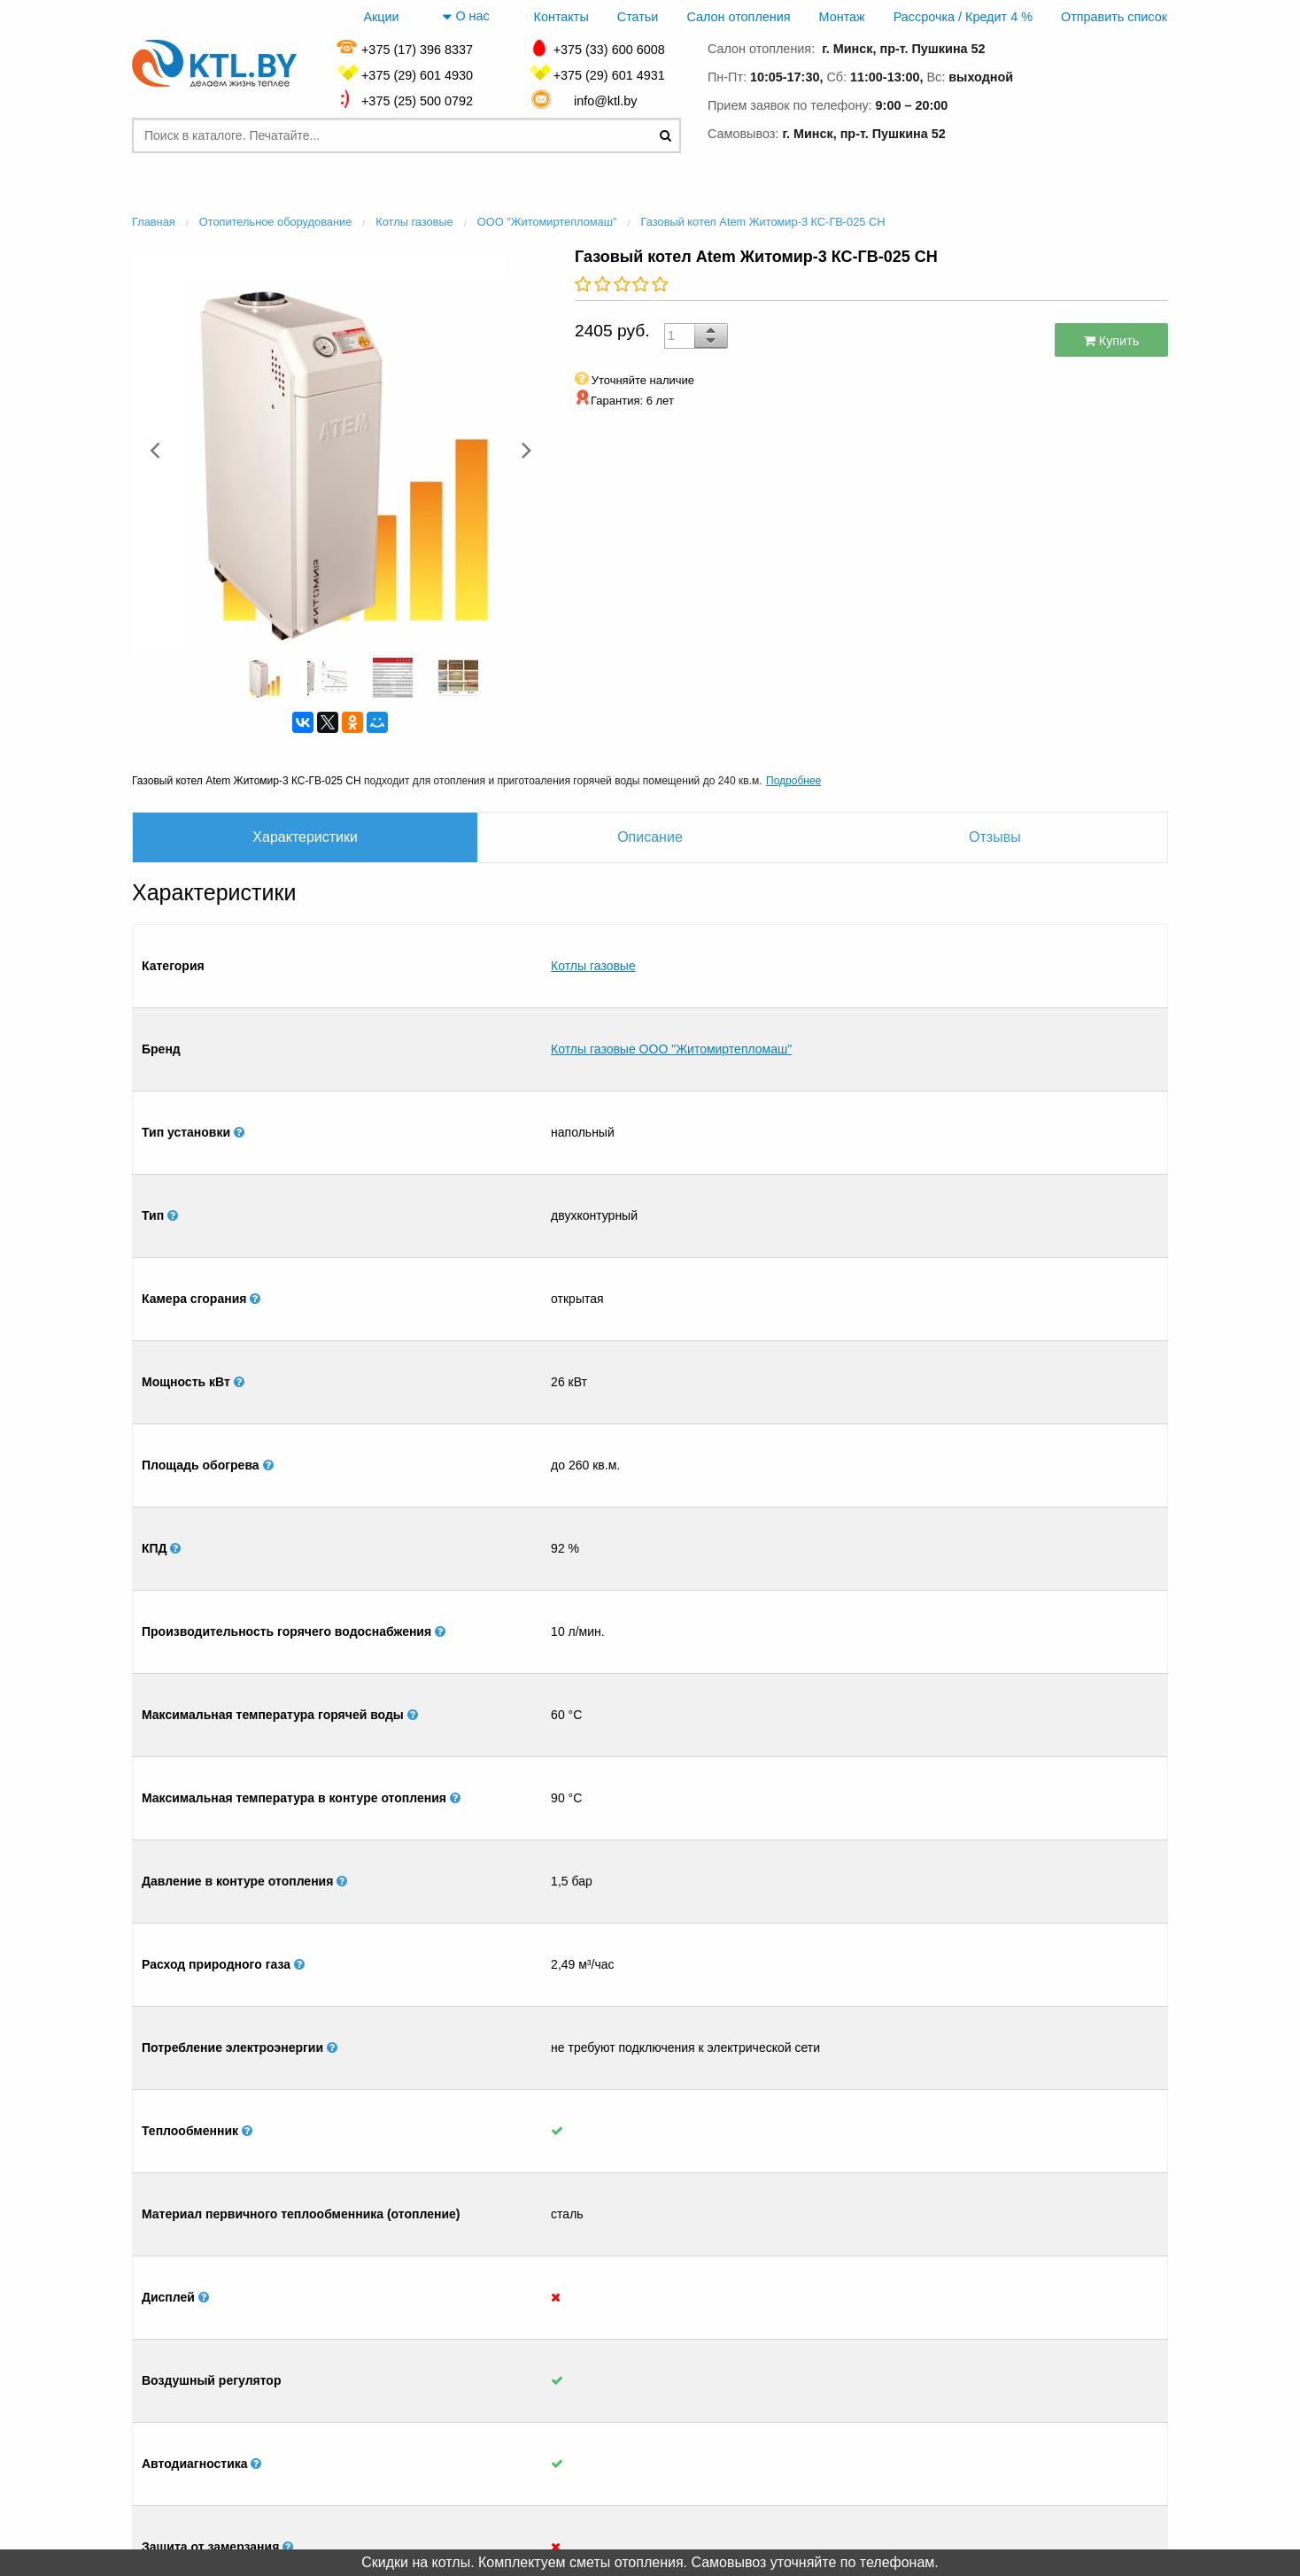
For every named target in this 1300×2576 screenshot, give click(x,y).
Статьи (638, 17)
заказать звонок (1092, 130)
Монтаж (842, 17)
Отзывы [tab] (995, 837)
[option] (340, 449)
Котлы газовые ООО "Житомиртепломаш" (671, 967)
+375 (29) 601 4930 (417, 75)
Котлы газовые (593, 938)
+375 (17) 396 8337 (417, 49)
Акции (381, 17)
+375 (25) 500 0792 (417, 101)
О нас (466, 17)
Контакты (561, 17)
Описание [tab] (650, 837)
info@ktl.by (609, 101)
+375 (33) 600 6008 (609, 49)
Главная (230, 2400)
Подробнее (793, 781)
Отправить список (1114, 17)
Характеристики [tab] (305, 837)
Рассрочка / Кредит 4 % (963, 17)
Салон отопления (738, 17)
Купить (1112, 341)
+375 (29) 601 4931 (609, 75)
